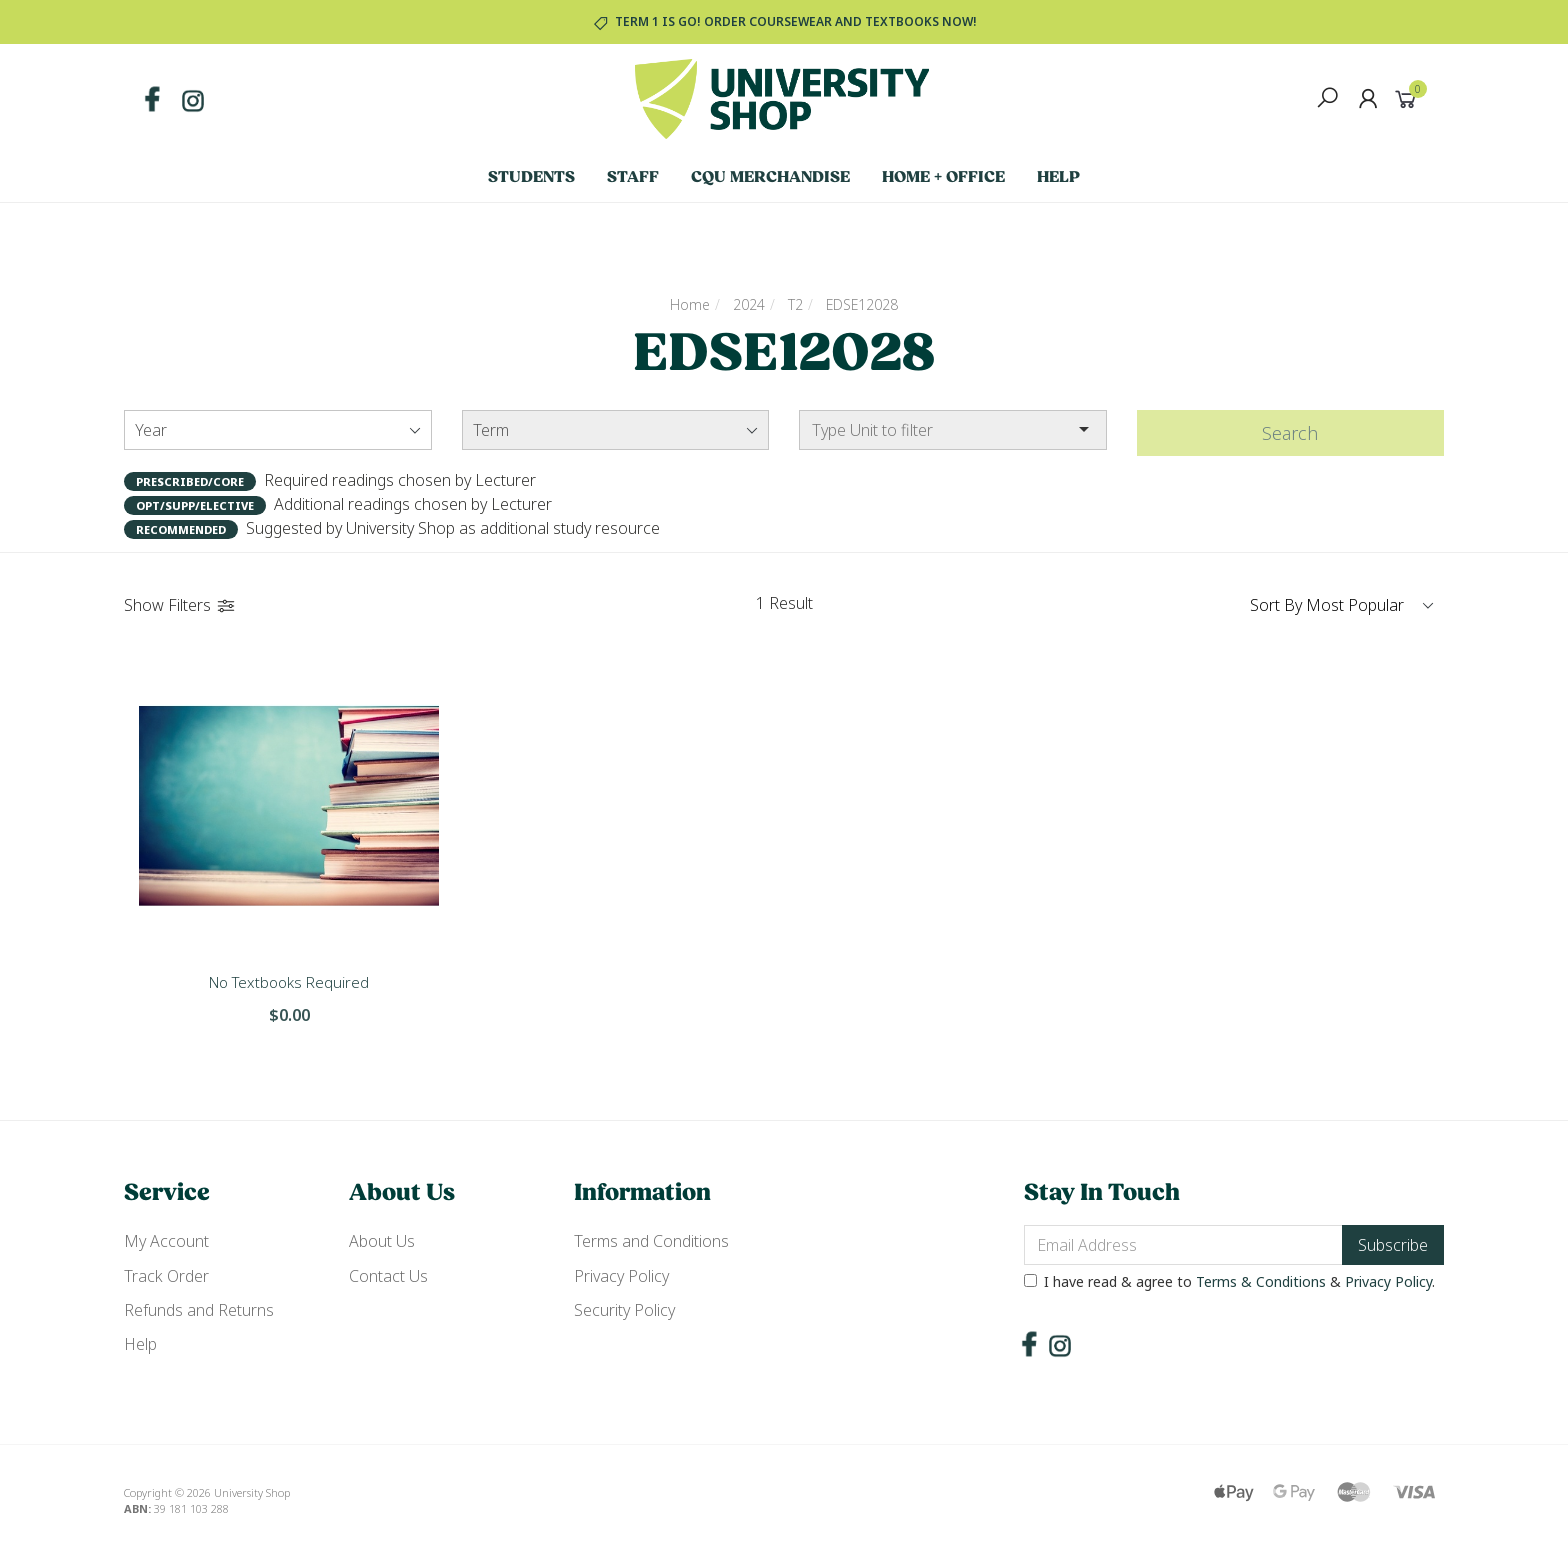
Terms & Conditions (1261, 1281)
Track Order (166, 1276)
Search (1290, 433)
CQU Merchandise (770, 178)
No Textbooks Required (289, 982)
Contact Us (388, 1276)
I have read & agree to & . (1229, 1281)
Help (1058, 178)
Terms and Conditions (651, 1241)
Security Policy (624, 1310)
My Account (166, 1241)
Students (531, 178)
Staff (633, 178)
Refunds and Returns (199, 1310)
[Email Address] (1183, 1245)
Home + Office (943, 178)
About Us (382, 1241)
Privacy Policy (621, 1276)
